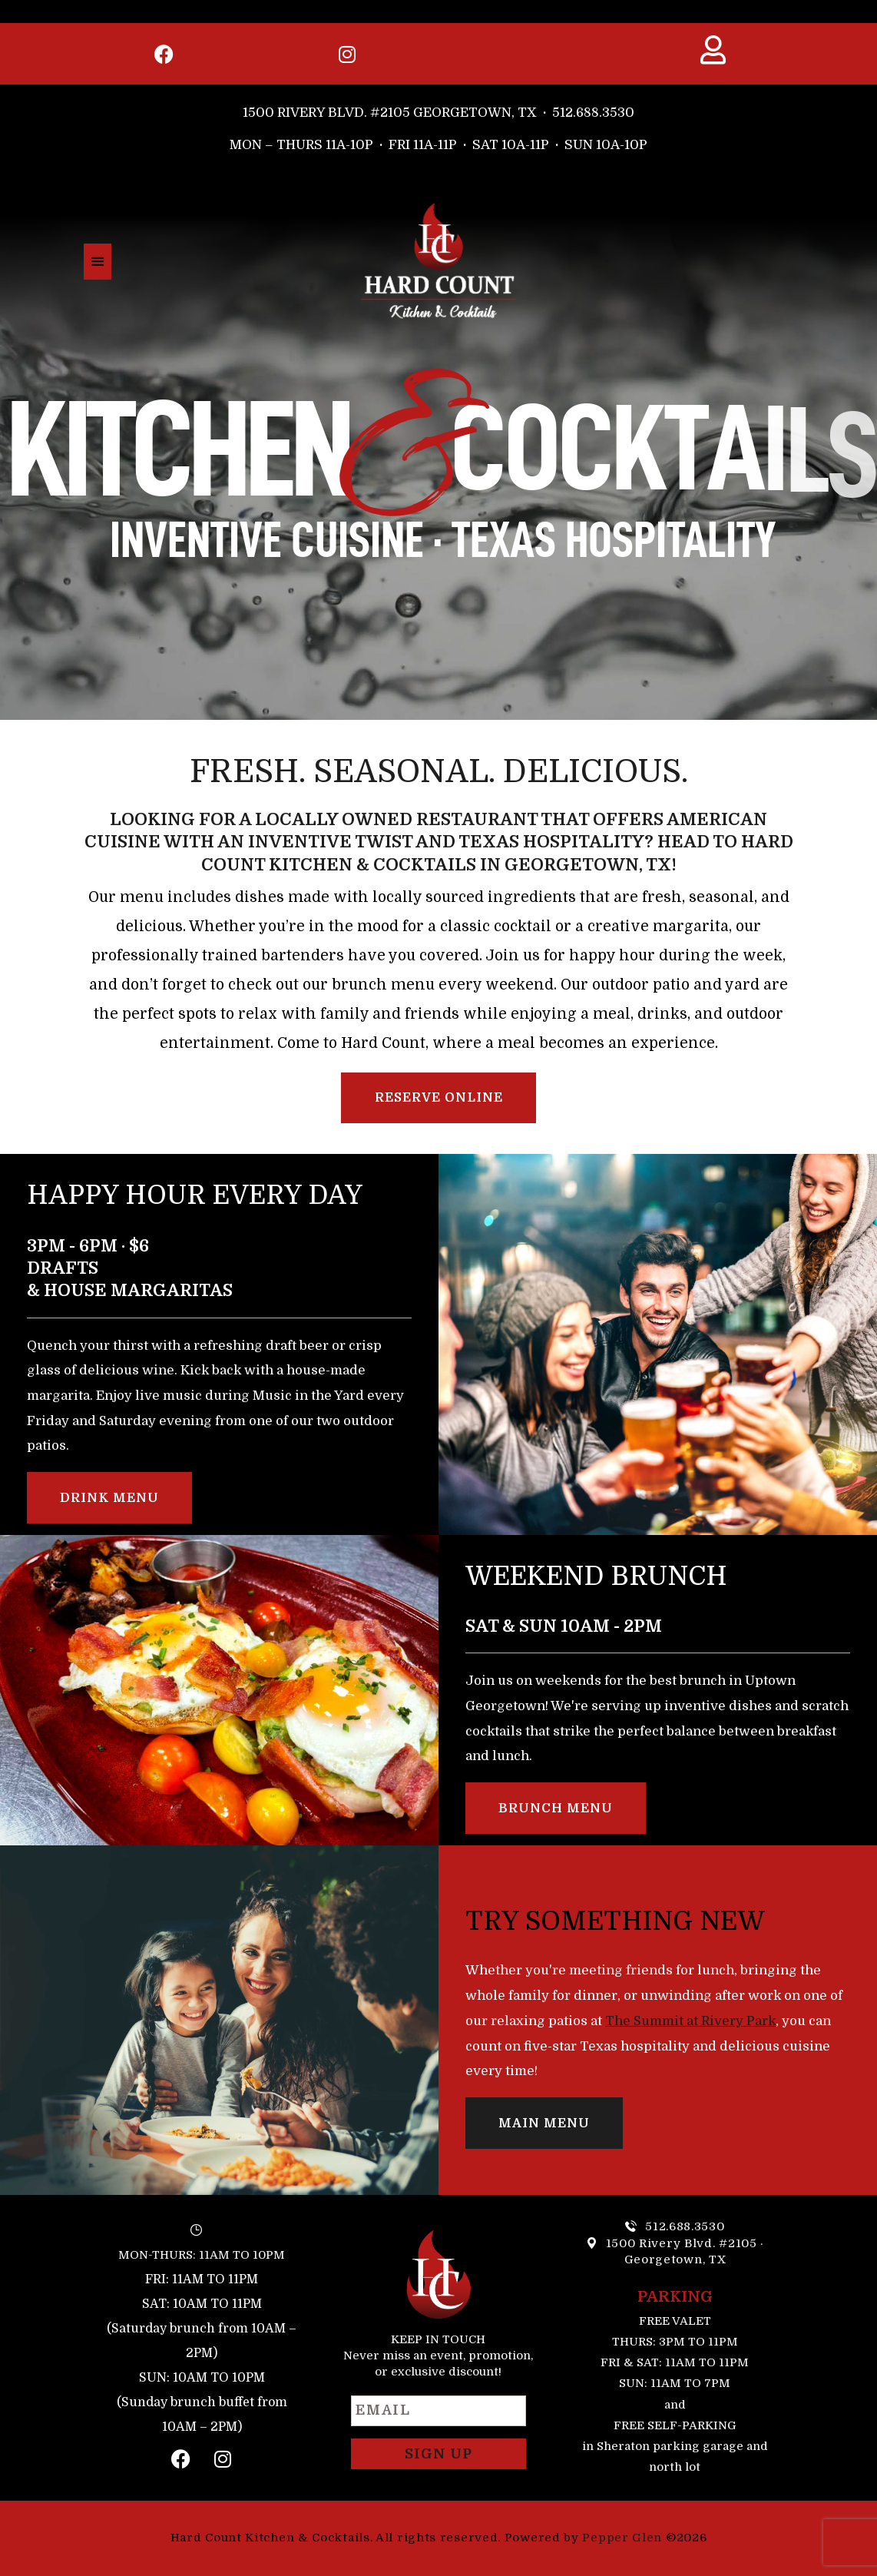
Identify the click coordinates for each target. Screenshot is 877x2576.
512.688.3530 (593, 112)
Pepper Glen (622, 2538)
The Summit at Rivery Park (690, 2021)
